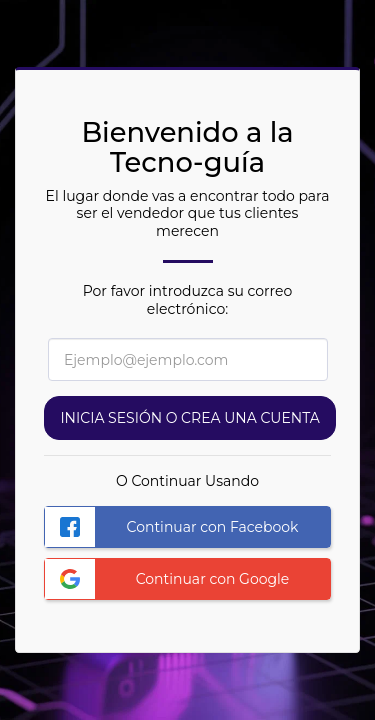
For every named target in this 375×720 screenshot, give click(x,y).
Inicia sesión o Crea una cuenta (189, 418)
